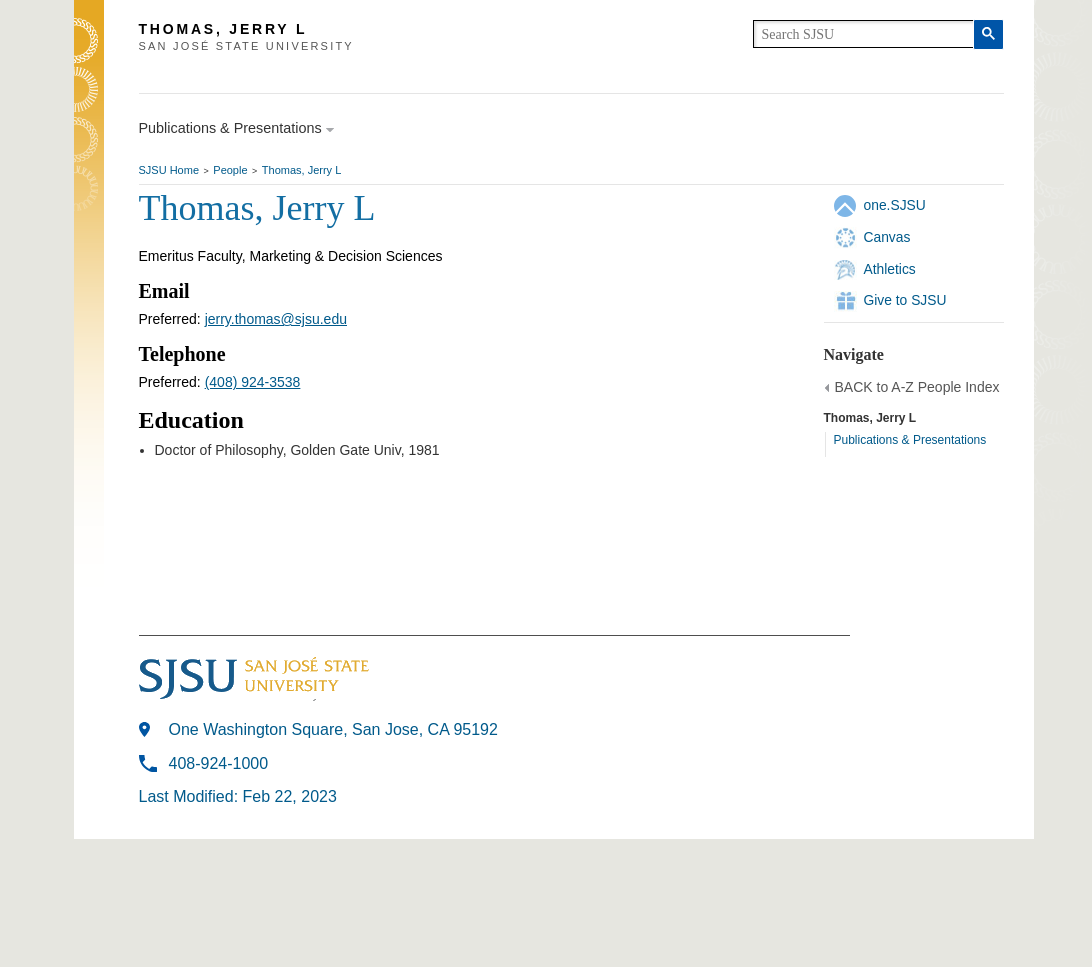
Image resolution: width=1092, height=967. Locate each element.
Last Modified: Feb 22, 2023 (238, 796)
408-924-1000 (219, 763)
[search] (863, 34)
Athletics (890, 269)
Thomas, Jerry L (301, 170)
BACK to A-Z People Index (917, 387)
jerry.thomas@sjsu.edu (276, 319)
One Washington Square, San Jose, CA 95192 (333, 729)
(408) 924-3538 (253, 382)
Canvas (887, 237)
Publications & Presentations (910, 440)
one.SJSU (895, 205)
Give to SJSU (905, 300)
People (230, 170)
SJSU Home (169, 170)
